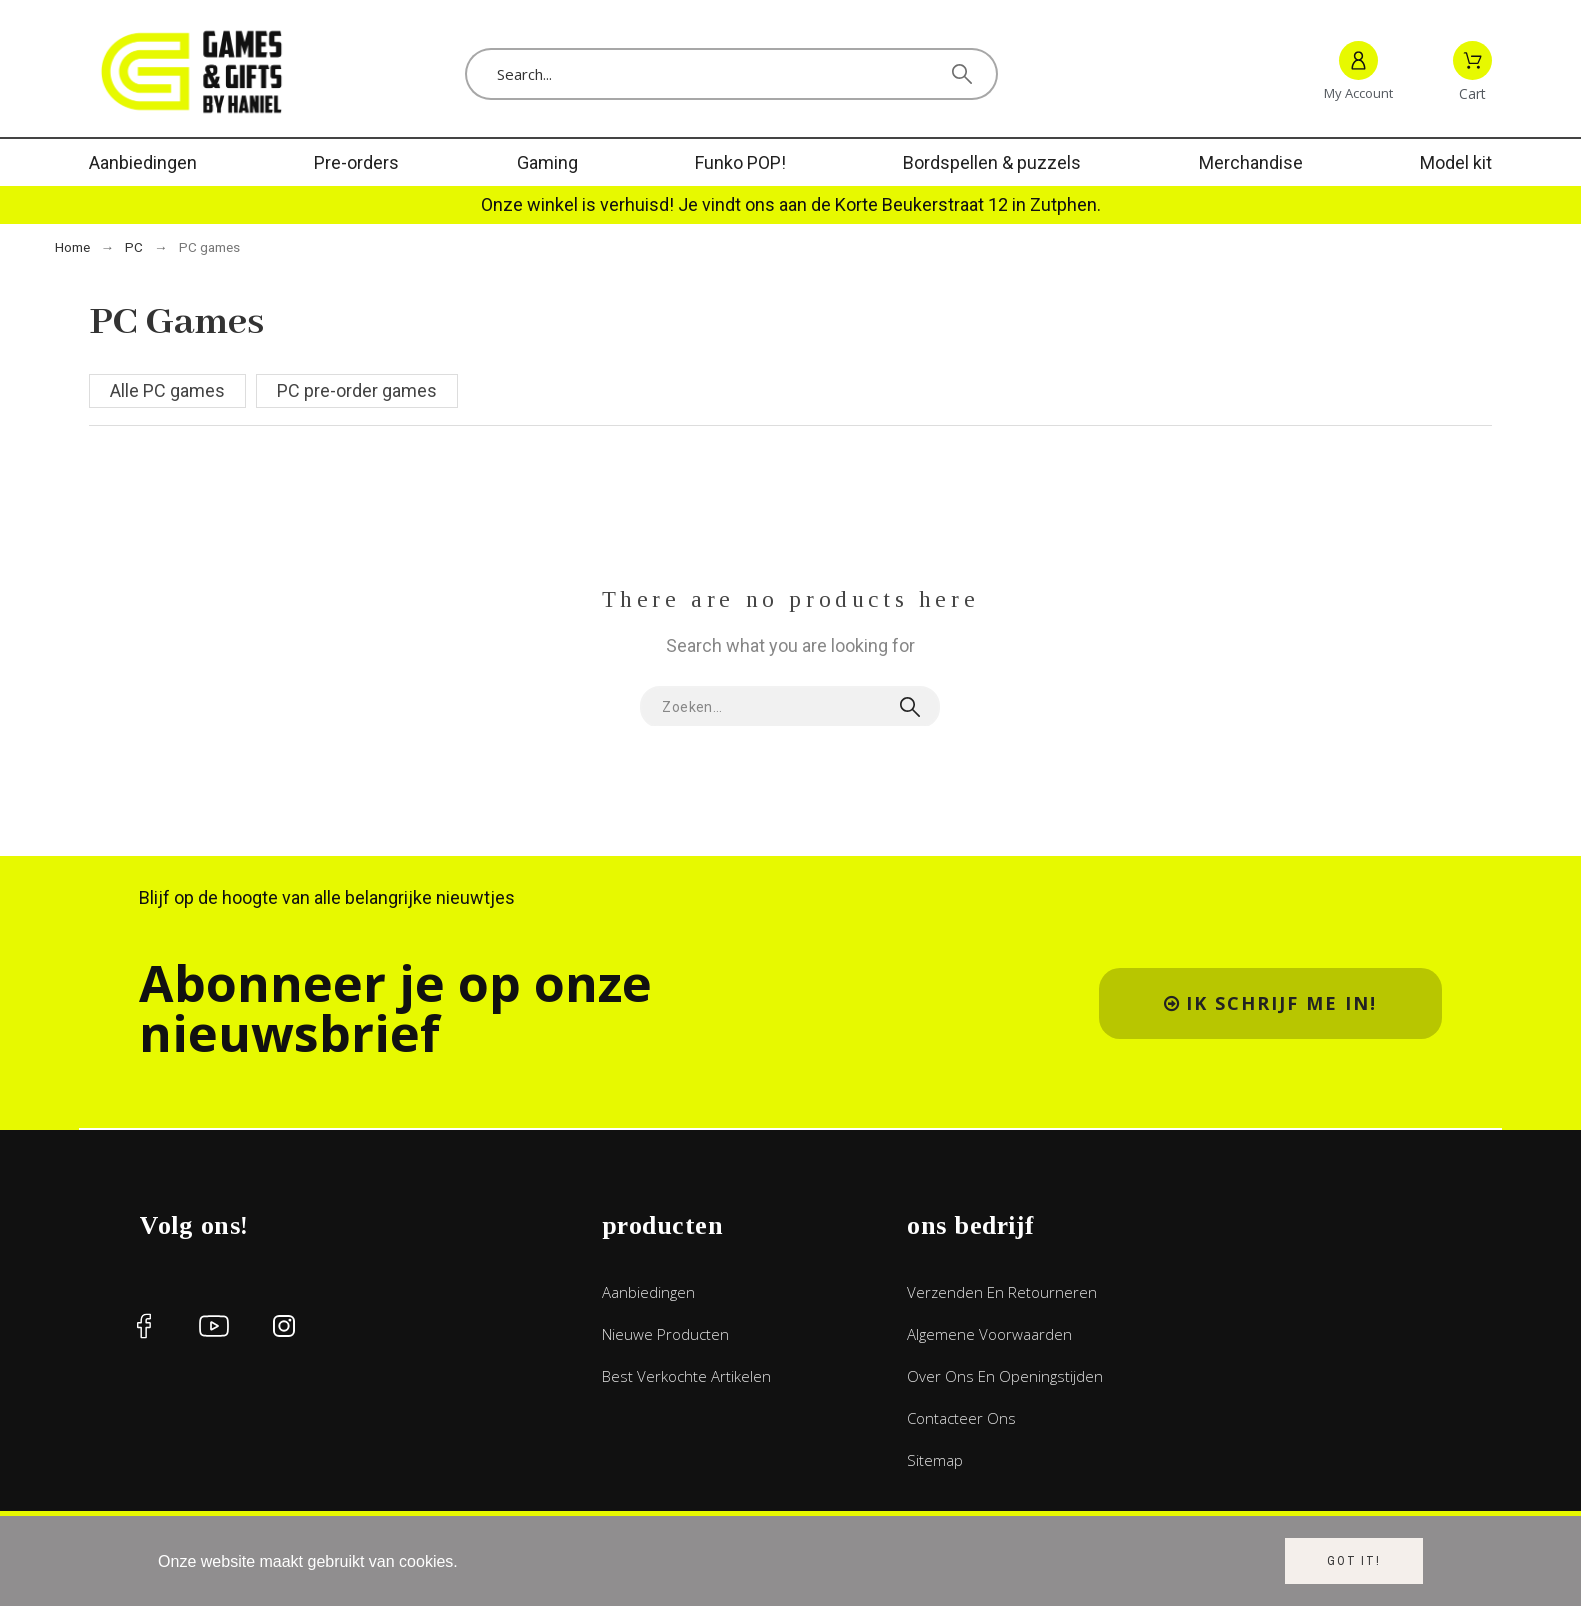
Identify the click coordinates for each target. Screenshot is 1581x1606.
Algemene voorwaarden (989, 1334)
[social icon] (144, 1326)
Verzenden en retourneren (1002, 1292)
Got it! (1354, 1561)
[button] (1270, 1003)
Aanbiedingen (648, 1292)
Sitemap (935, 1460)
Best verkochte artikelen (686, 1376)
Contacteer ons (961, 1418)
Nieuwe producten (665, 1334)
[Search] (731, 74)
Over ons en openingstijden (1005, 1376)
